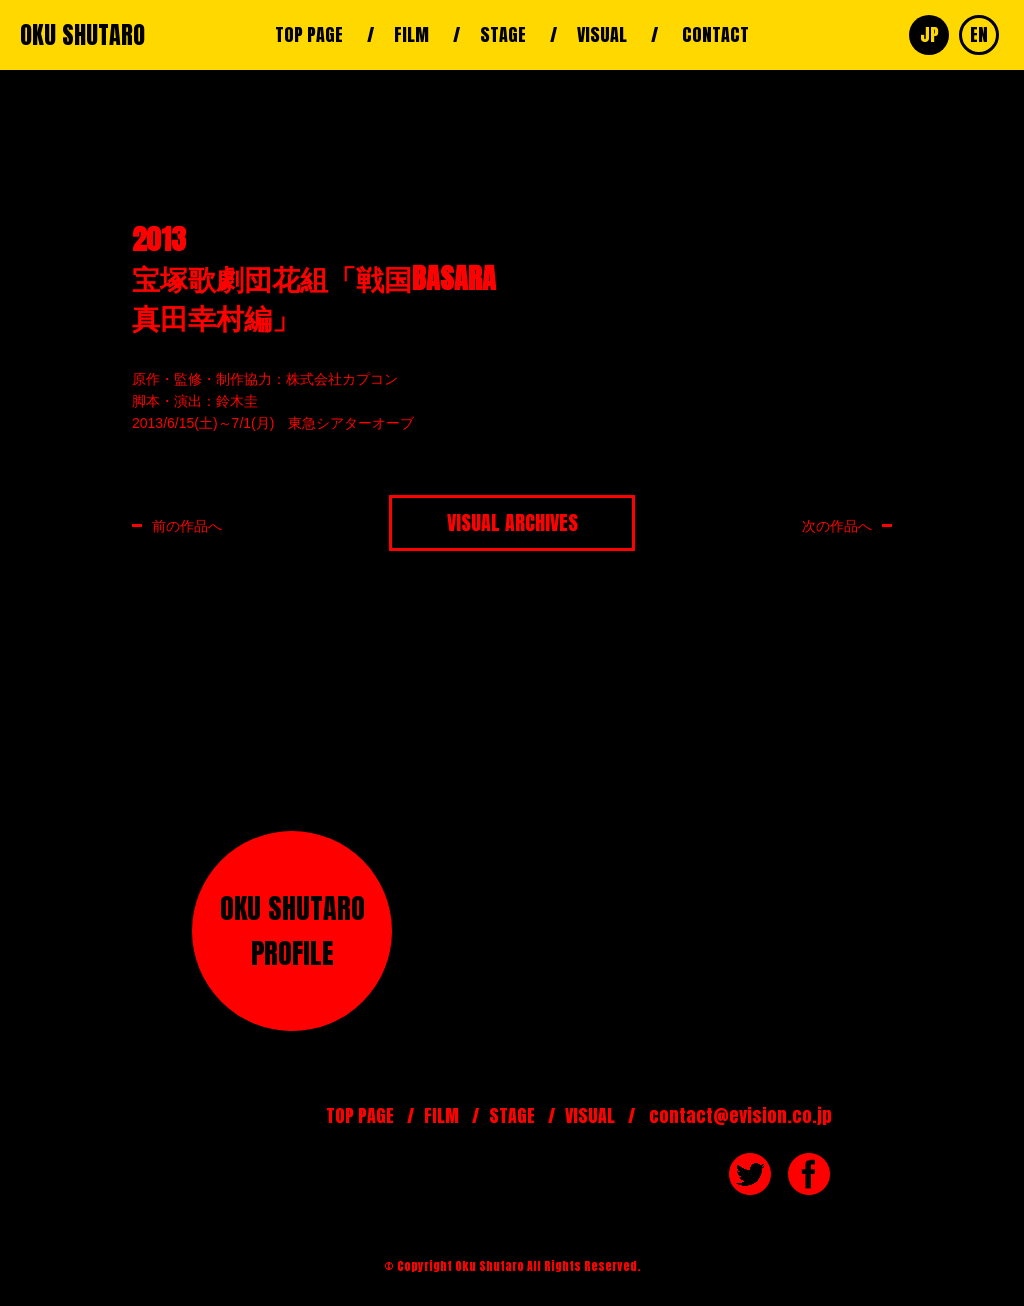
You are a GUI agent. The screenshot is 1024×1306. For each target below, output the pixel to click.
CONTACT (715, 34)
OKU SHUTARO (82, 35)
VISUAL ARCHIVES (512, 522)
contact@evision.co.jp (740, 1115)
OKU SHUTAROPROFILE (292, 930)
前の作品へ (187, 525)
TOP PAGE (309, 34)
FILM (411, 34)
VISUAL (602, 34)
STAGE (503, 34)
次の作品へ (837, 525)
